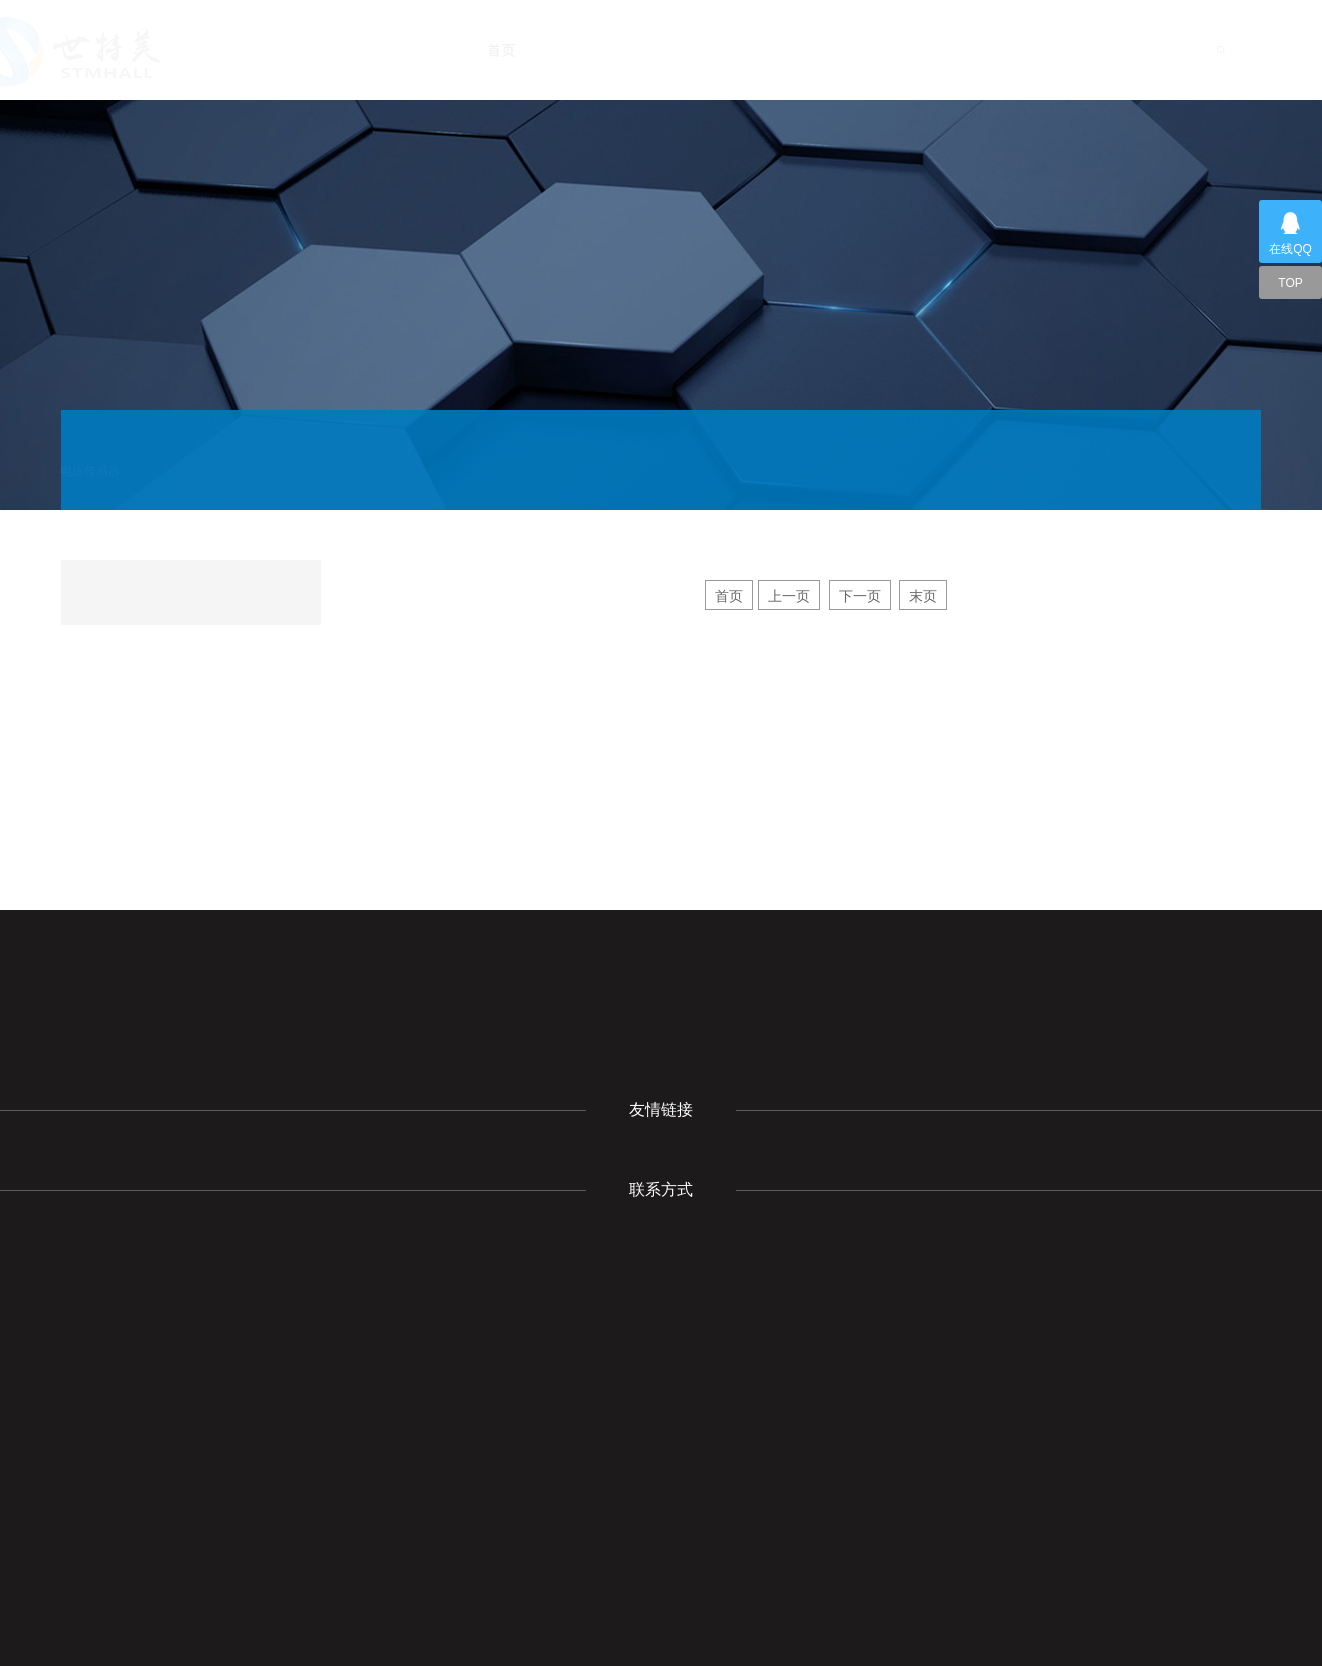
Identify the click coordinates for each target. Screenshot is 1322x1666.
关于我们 (620, 50)
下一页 (860, 596)
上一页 (789, 596)
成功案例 (1004, 50)
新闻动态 (720, 50)
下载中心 (912, 50)
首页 (534, 50)
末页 (923, 596)
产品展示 (818, 50)
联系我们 (1094, 50)
